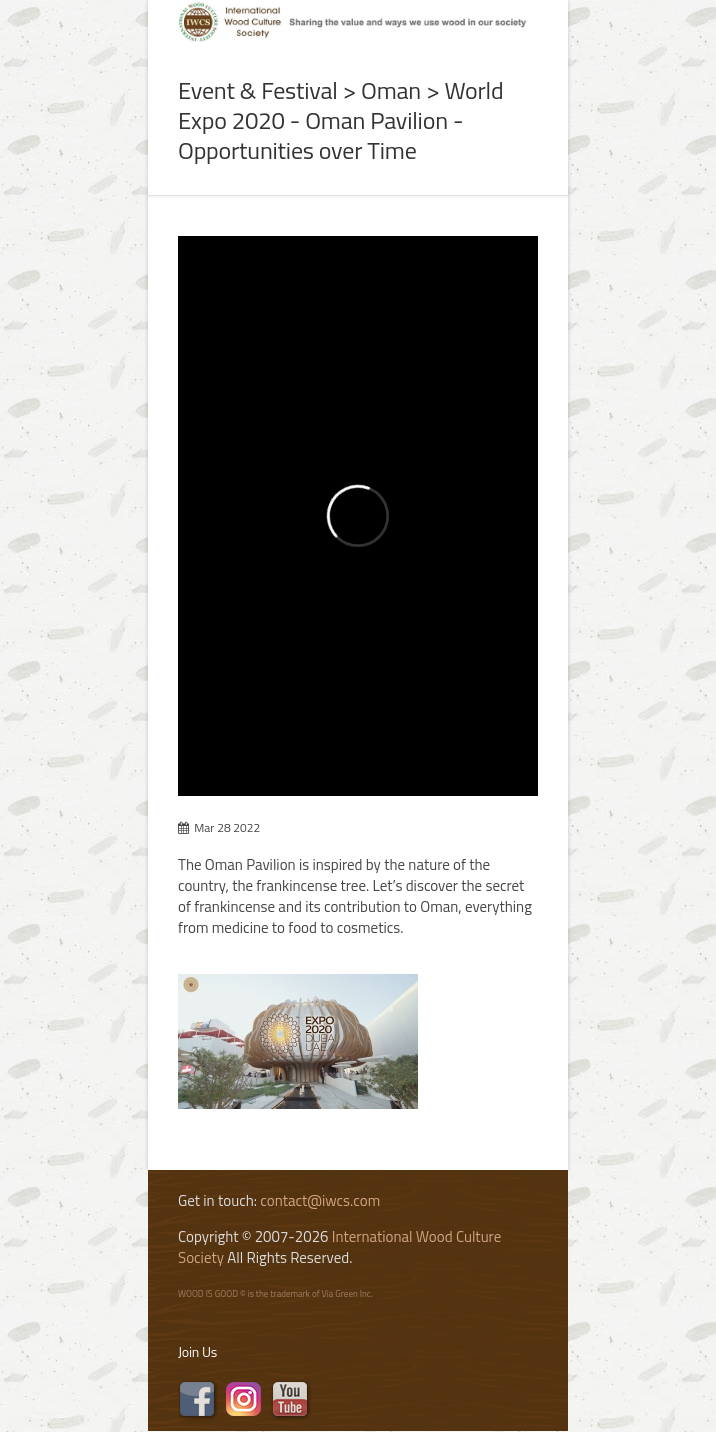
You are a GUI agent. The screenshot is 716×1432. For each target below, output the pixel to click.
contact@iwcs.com (320, 1200)
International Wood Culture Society (339, 1247)
